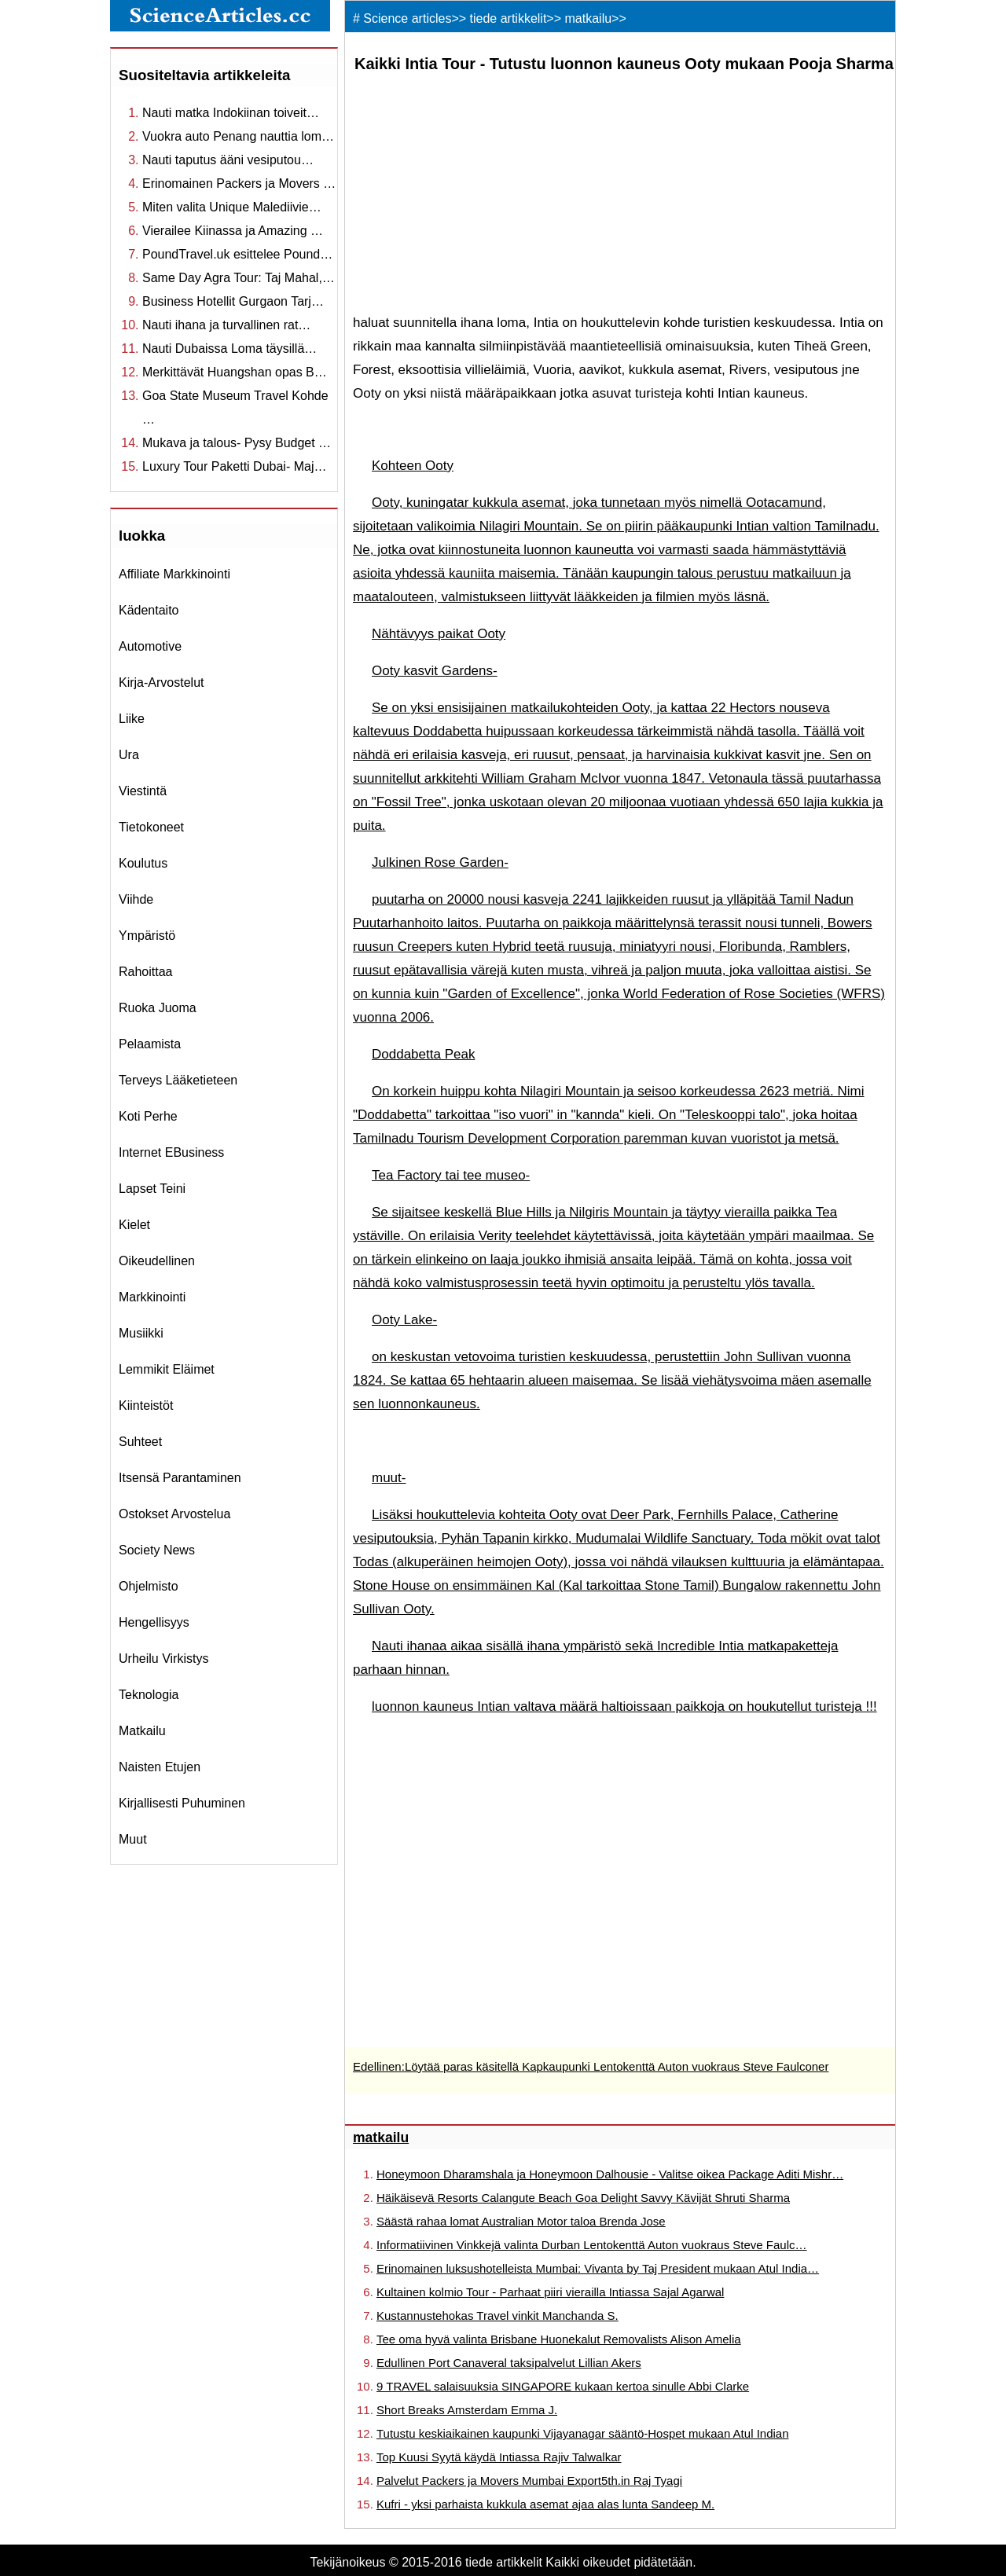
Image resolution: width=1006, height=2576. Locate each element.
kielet (134, 1224)
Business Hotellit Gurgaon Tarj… (233, 301)
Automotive (150, 646)
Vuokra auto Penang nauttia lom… (238, 136)
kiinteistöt (146, 1405)
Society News (157, 1550)
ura (129, 754)
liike (132, 718)
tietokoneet (151, 827)
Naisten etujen (159, 1767)
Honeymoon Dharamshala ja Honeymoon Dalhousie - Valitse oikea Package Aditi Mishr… (609, 2174)
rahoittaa (146, 971)
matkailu (142, 1731)
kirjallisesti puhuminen (182, 1803)
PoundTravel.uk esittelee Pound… (237, 254)
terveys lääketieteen (178, 1080)
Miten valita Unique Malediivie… (231, 207)
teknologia (149, 1694)
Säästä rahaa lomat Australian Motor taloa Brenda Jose (521, 2221)
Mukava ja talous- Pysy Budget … (236, 443)
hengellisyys (154, 1622)
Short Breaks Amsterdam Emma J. (466, 2409)
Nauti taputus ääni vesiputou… (228, 160)
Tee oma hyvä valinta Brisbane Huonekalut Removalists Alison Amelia (558, 2339)
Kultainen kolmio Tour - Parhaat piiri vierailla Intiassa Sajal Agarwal (550, 2292)
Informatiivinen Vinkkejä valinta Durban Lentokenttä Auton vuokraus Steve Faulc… (591, 2244)
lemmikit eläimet (167, 1369)
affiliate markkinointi (174, 574)
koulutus (143, 863)
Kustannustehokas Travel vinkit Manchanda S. (497, 2315)
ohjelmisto (148, 1586)
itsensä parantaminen (180, 1477)
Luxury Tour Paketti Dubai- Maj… (234, 466)
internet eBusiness (171, 1152)
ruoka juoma (157, 1008)
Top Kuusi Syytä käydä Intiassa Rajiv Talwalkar (499, 2457)
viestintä (143, 791)
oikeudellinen (157, 1261)
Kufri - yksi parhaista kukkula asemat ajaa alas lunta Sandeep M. (545, 2504)
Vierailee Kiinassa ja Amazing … (232, 230)
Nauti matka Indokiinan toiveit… (230, 112)
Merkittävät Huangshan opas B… (234, 372)
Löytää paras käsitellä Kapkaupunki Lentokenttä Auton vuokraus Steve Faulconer (617, 2066)
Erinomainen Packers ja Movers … (239, 183)
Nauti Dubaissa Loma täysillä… (229, 348)
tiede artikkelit (508, 18)
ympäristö (147, 935)
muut (133, 1839)
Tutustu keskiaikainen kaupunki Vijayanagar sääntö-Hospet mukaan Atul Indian (582, 2433)
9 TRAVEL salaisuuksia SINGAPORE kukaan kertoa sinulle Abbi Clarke (562, 2386)
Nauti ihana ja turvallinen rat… (226, 325)
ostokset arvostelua (174, 1514)
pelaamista (150, 1044)
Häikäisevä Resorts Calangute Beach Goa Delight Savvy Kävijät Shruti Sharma (583, 2197)
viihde (136, 899)
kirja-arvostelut (161, 682)
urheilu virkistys (163, 1658)
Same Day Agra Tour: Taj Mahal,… (238, 277)
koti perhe (148, 1116)
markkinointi (152, 1297)
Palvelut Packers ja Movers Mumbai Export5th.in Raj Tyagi (529, 2480)
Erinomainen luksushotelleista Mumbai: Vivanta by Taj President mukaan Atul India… (597, 2268)
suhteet (140, 1441)
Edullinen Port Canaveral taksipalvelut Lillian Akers (508, 2362)
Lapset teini (152, 1188)
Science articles (407, 18)
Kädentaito (149, 610)
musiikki (141, 1333)
